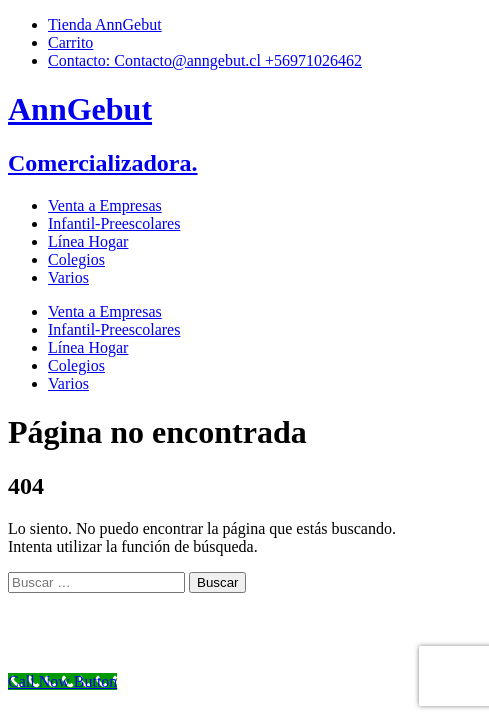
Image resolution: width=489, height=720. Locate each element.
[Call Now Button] (62, 681)
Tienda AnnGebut (105, 24)
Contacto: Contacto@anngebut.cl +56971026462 (205, 60)
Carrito (70, 42)
